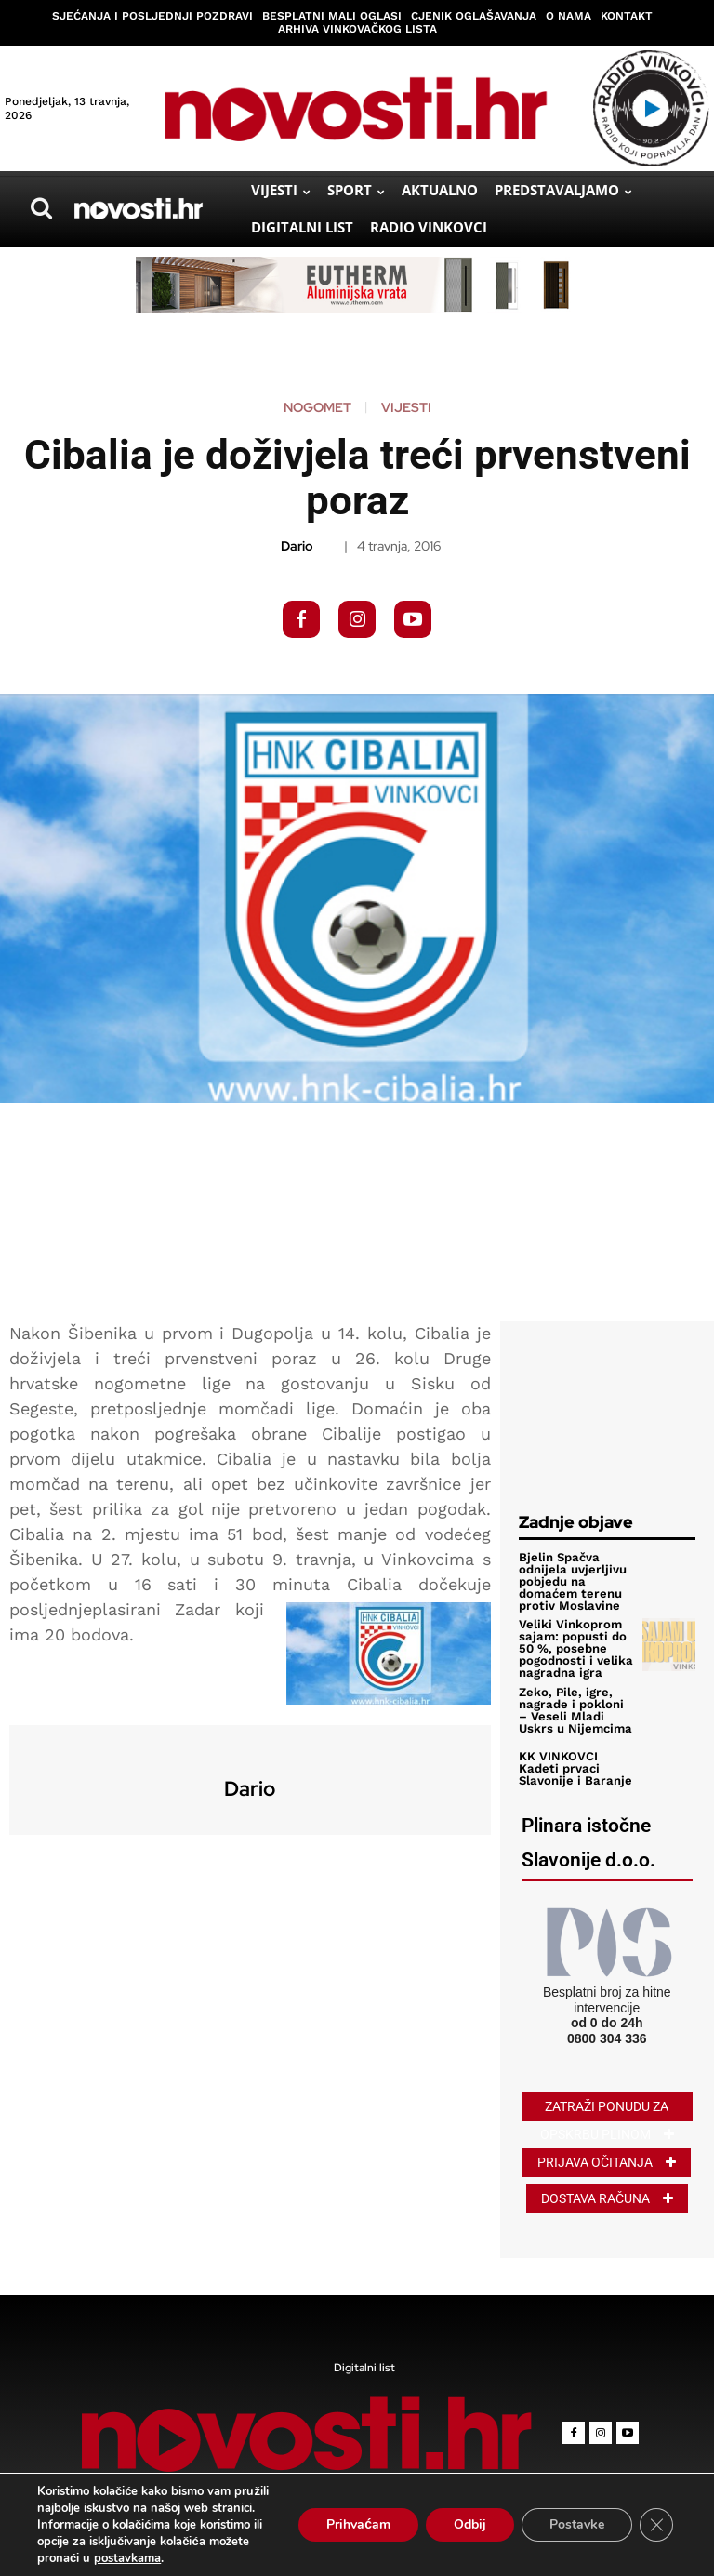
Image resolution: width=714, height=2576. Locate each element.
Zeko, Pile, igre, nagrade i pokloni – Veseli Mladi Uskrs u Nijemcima (576, 1709)
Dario (297, 546)
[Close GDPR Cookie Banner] (656, 2525)
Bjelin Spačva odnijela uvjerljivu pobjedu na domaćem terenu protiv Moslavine (572, 1581)
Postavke (576, 2524)
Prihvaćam (358, 2524)
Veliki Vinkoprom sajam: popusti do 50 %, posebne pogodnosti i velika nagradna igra (575, 1648)
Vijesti (406, 407)
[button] (41, 208)
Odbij (470, 2524)
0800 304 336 (607, 2037)
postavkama (127, 2558)
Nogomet (317, 407)
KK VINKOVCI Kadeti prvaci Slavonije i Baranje (573, 1767)
